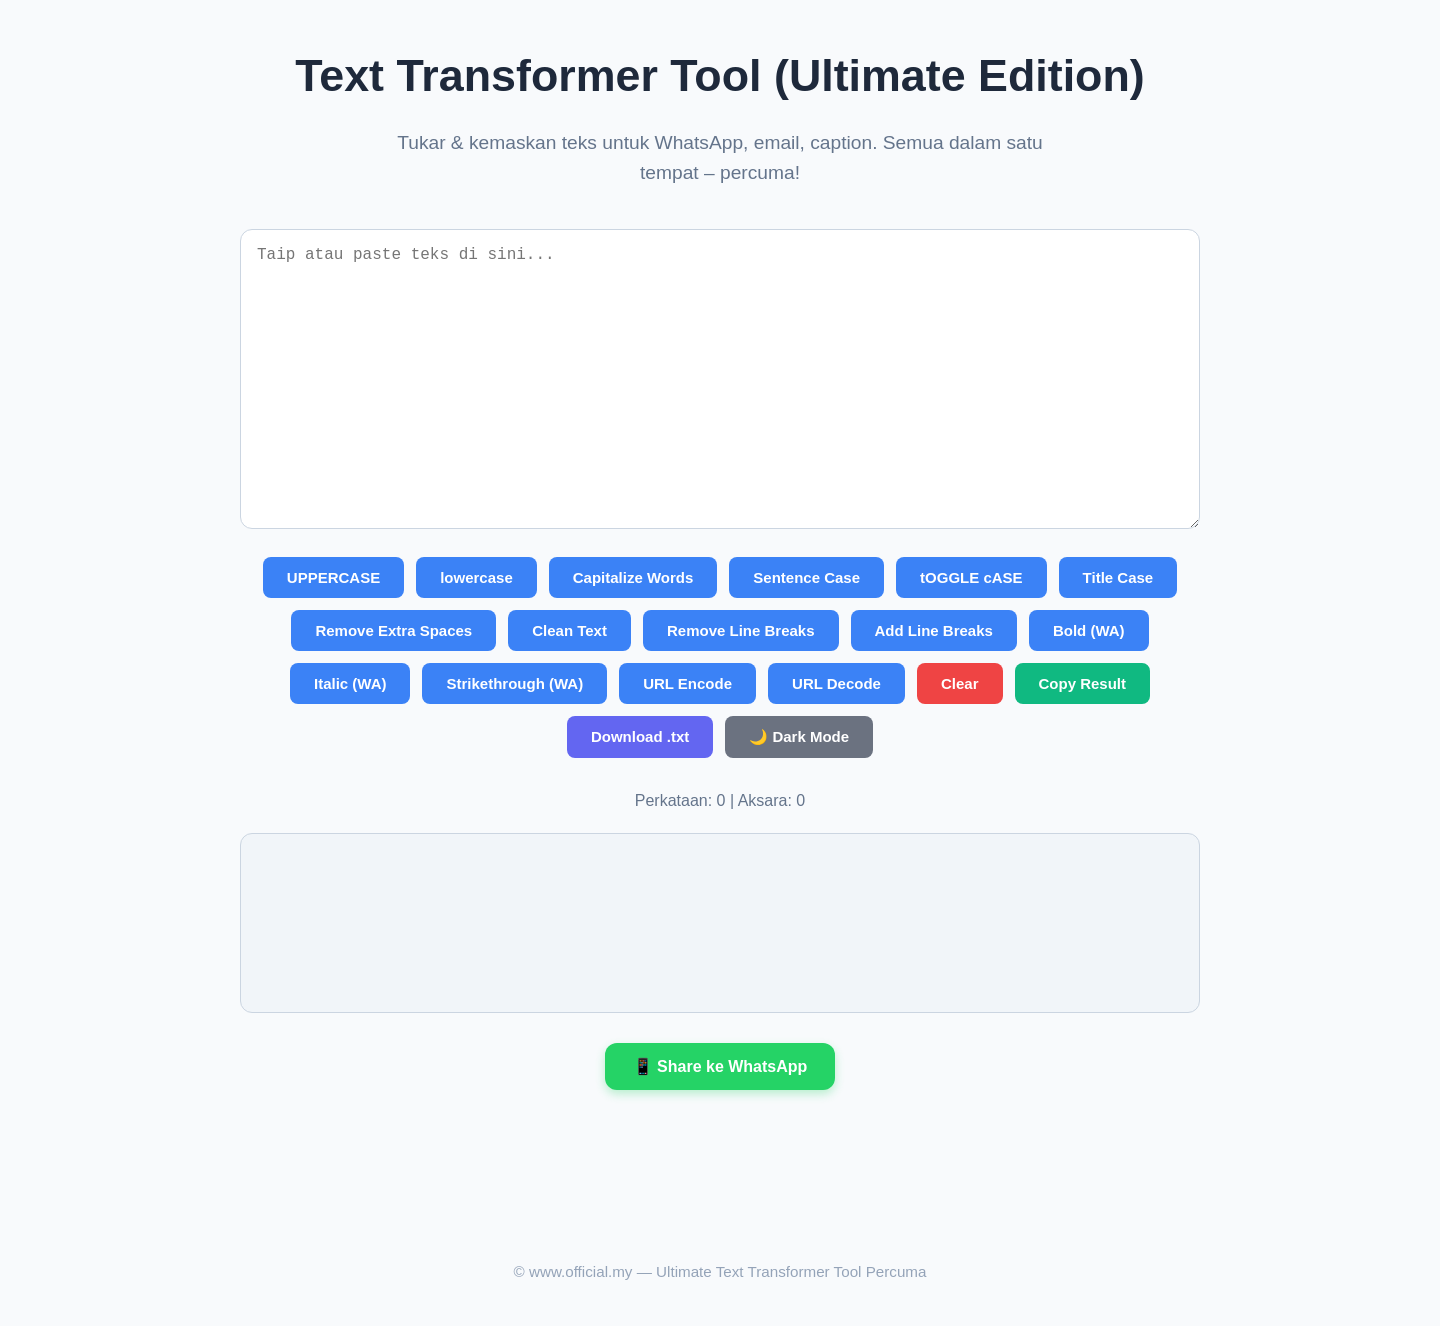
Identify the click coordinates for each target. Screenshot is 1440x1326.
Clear (960, 683)
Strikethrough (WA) (514, 683)
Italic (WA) (350, 683)
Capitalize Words (633, 577)
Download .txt (640, 736)
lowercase (476, 577)
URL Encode (687, 683)
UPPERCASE (333, 577)
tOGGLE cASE (971, 577)
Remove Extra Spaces (393, 630)
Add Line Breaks (934, 630)
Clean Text (569, 630)
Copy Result (1083, 683)
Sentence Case (806, 577)
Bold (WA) (1089, 630)
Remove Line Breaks (741, 630)
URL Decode (836, 683)
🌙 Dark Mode (799, 736)
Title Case (1118, 577)
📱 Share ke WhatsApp (720, 1066)
